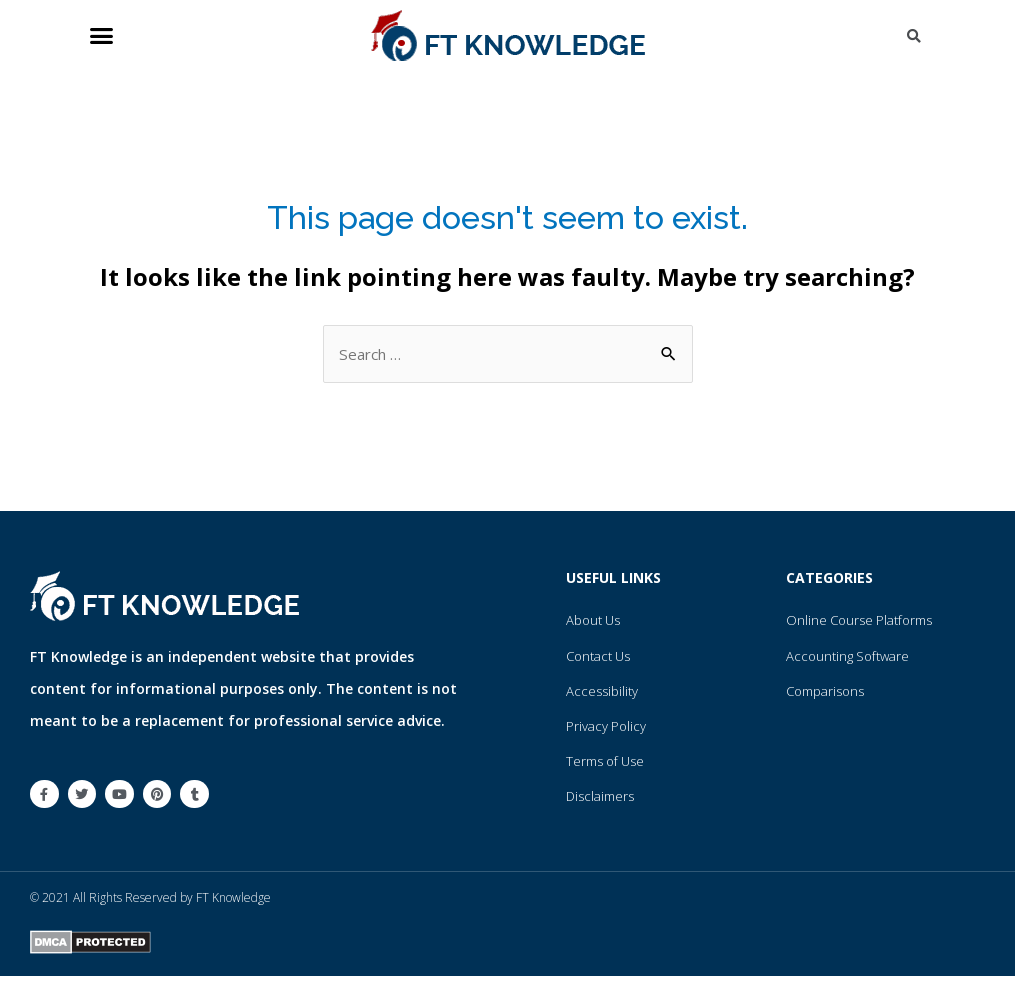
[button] (102, 36)
